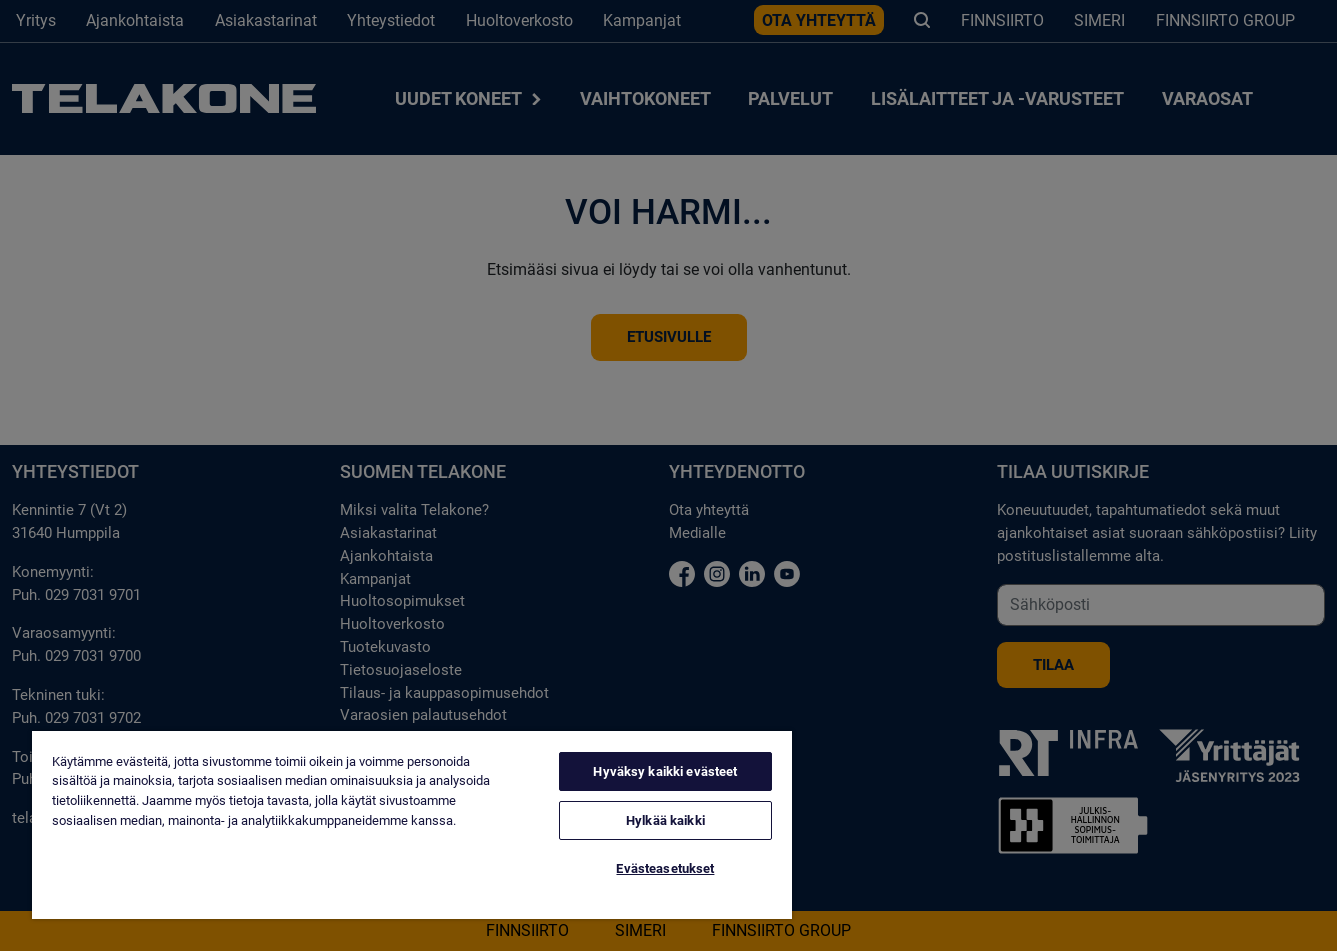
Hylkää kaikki (665, 820)
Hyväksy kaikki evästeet (665, 771)
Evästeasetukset (665, 868)
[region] (412, 825)
